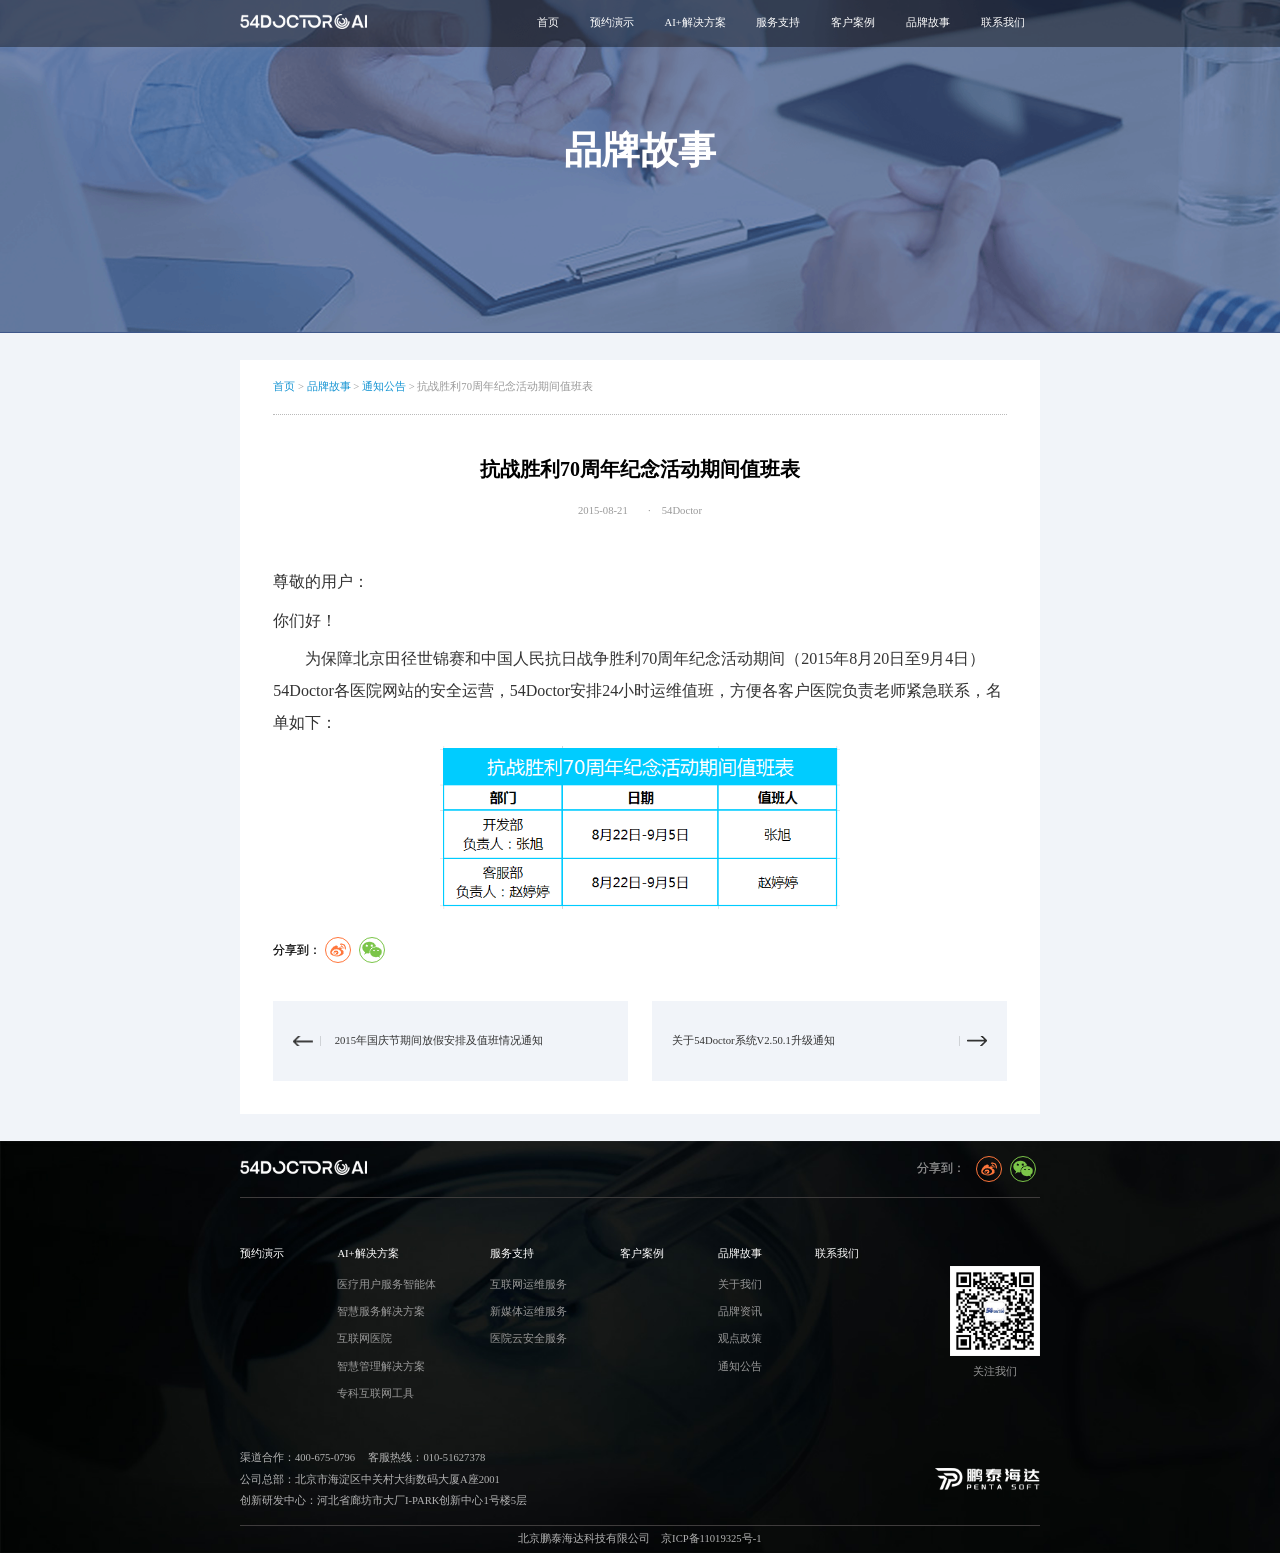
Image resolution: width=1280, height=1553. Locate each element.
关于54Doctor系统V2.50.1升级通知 (753, 1040)
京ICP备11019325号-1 (711, 1538)
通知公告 (384, 386)
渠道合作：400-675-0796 (297, 1457)
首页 (548, 22)
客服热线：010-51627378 (426, 1457)
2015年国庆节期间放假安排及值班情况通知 (439, 1040)
